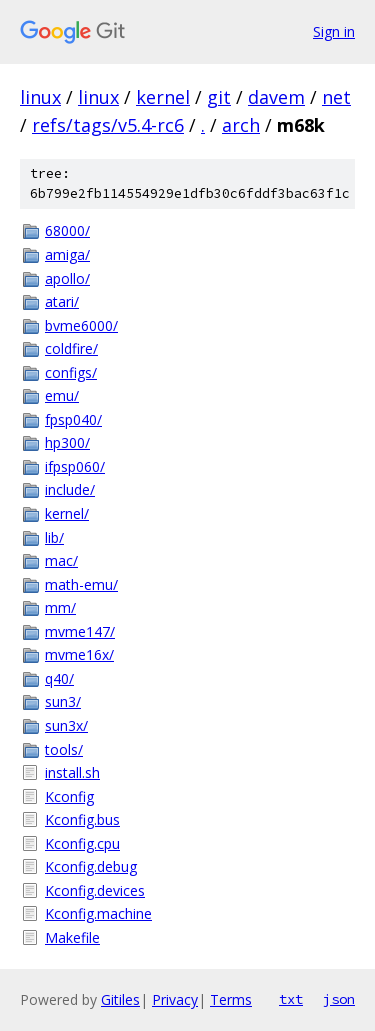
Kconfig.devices (95, 890)
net (336, 97)
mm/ (60, 607)
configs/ (71, 372)
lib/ (54, 537)
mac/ (61, 560)
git (219, 97)
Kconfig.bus (82, 819)
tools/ (64, 749)
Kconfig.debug (91, 866)
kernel (163, 97)
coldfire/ (71, 348)
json (339, 999)
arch (241, 125)
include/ (70, 489)
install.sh (72, 772)
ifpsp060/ (75, 466)
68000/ (67, 230)
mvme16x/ (79, 654)
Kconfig (69, 796)
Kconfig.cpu (82, 843)
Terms (231, 999)
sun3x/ (66, 725)
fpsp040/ (73, 419)
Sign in (334, 31)
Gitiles (120, 999)
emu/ (62, 395)
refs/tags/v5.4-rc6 (108, 125)
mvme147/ (80, 631)
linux (40, 97)
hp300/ (67, 442)
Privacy (175, 999)
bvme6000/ (81, 325)
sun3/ (63, 701)
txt (291, 999)
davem (276, 97)
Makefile (72, 937)
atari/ (62, 301)
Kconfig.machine (98, 913)
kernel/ (67, 513)
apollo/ (67, 278)
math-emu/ (81, 584)
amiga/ (67, 254)
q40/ (59, 678)
